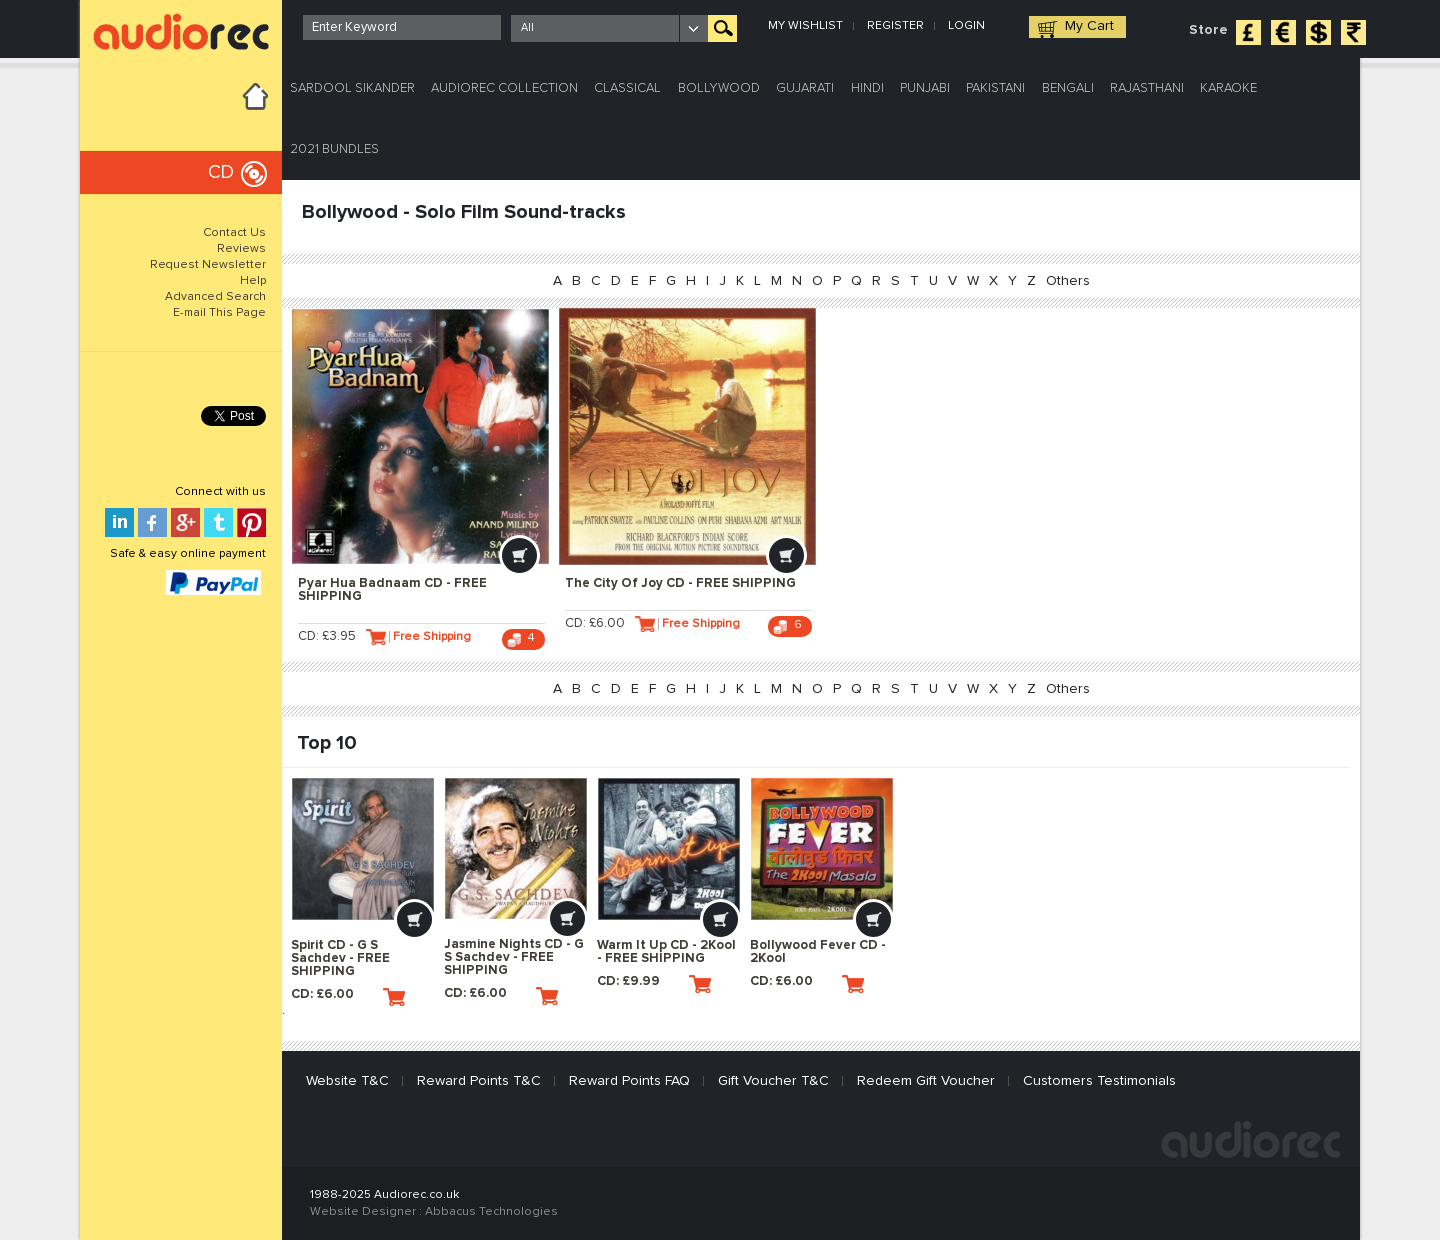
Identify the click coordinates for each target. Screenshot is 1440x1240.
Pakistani (995, 88)
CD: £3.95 (342, 637)
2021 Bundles (334, 149)
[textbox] (402, 27)
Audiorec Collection (504, 88)
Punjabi (925, 88)
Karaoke (1228, 88)
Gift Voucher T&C (773, 1081)
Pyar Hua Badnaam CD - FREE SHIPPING (392, 590)
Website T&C (347, 1081)
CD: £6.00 (610, 637)
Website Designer (363, 1212)
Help (253, 281)
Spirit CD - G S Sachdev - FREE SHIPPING (340, 958)
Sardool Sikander (352, 88)
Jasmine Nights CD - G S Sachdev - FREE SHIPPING (514, 957)
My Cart (1089, 26)
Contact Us (234, 233)
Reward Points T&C (479, 1081)
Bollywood (719, 88)
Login (966, 26)
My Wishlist (805, 26)
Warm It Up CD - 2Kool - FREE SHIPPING (666, 952)
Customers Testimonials (1099, 1081)
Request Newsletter (208, 265)
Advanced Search (215, 297)
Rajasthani (1147, 88)
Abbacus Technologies (491, 1212)
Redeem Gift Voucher (926, 1081)
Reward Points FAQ (629, 1081)
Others (1068, 281)
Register (895, 26)
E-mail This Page (219, 313)
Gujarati (805, 88)
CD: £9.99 (654, 984)
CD (221, 172)
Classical (627, 88)
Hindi (867, 88)
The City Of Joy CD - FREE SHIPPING (680, 583)
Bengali (1068, 88)
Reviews (241, 249)
